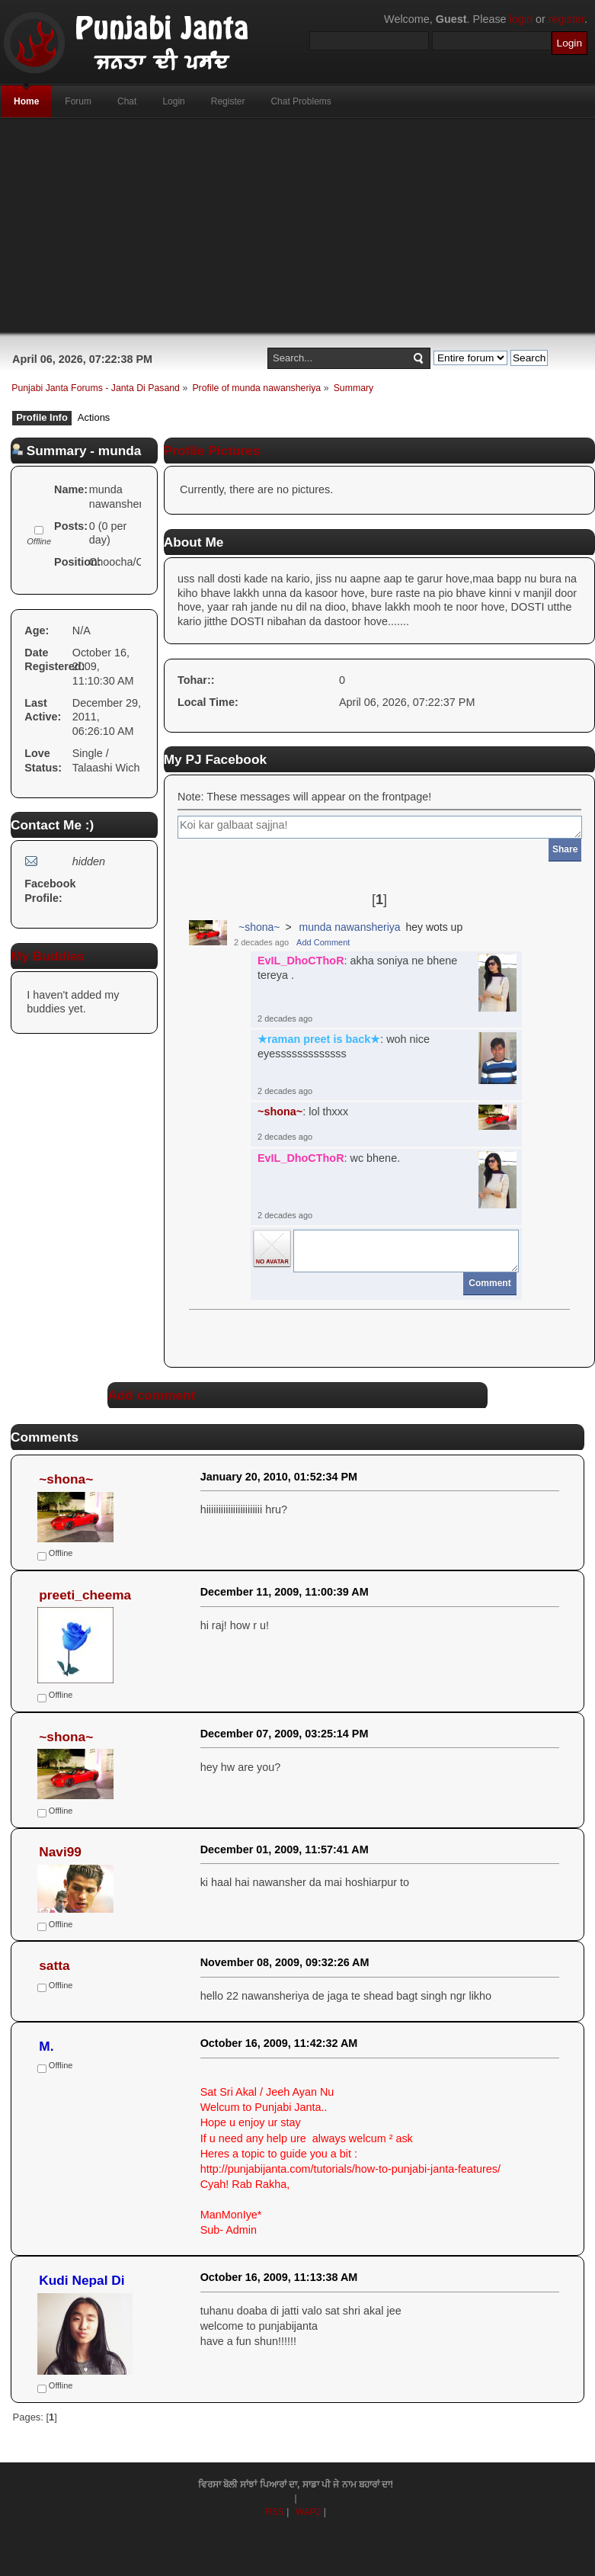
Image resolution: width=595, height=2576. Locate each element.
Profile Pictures (212, 450)
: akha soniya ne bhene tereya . (357, 967)
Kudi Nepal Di (81, 2280)
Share (564, 849)
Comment (489, 1283)
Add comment (151, 1395)
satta (54, 1965)
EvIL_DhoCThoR (301, 960)
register (566, 19)
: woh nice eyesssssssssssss (344, 1046)
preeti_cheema (85, 1594)
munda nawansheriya (349, 927)
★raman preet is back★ (319, 1039)
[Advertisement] (297, 225)
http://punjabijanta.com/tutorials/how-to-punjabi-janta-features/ (350, 2169)
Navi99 (60, 1851)
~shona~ (259, 927)
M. (46, 2046)
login (521, 19)
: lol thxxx (303, 1111)
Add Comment (323, 942)
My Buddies (48, 956)
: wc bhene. (329, 1158)
